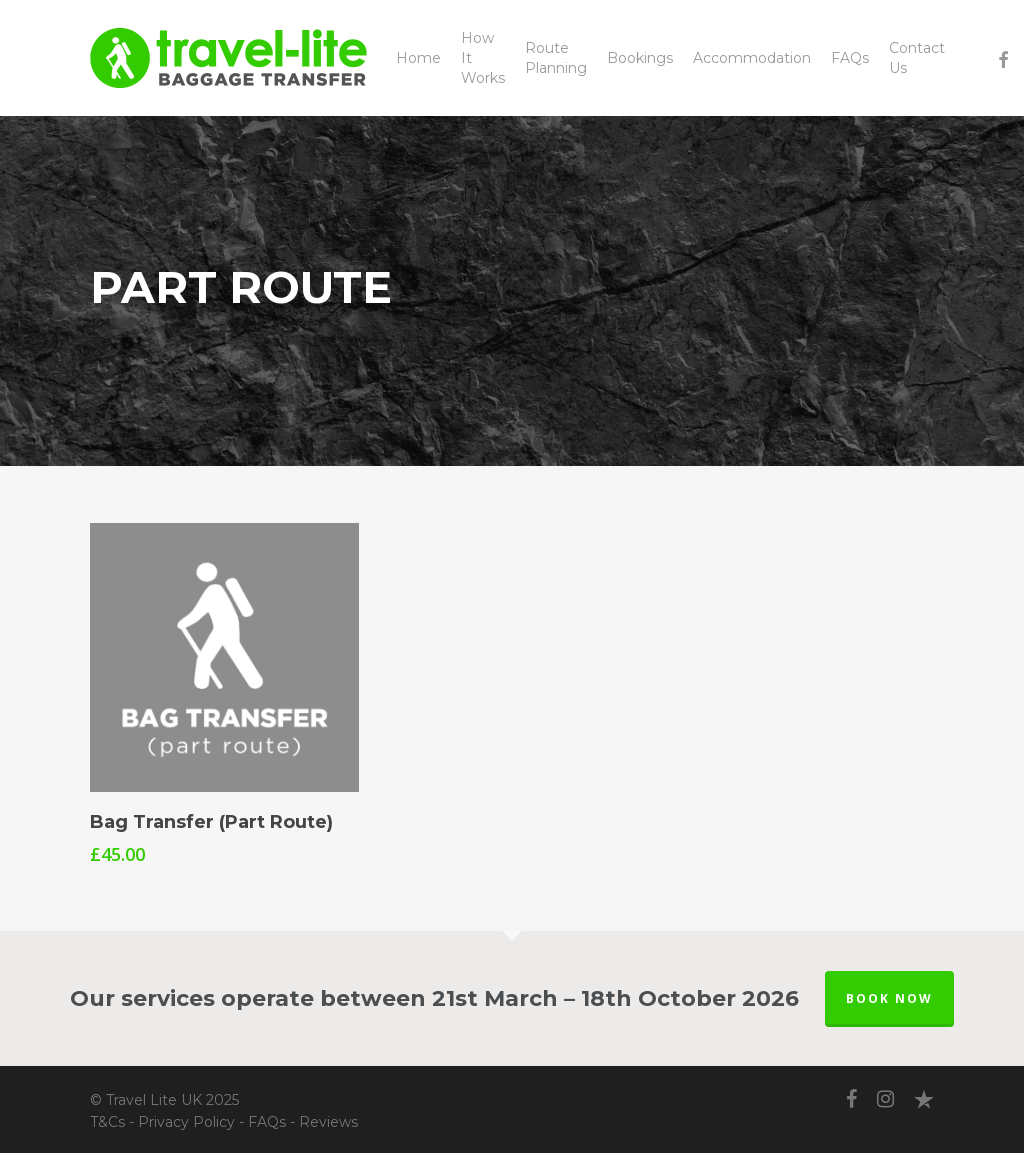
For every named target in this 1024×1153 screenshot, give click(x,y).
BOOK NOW (889, 998)
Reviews (328, 1122)
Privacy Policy (186, 1122)
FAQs (267, 1122)
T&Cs (107, 1122)
